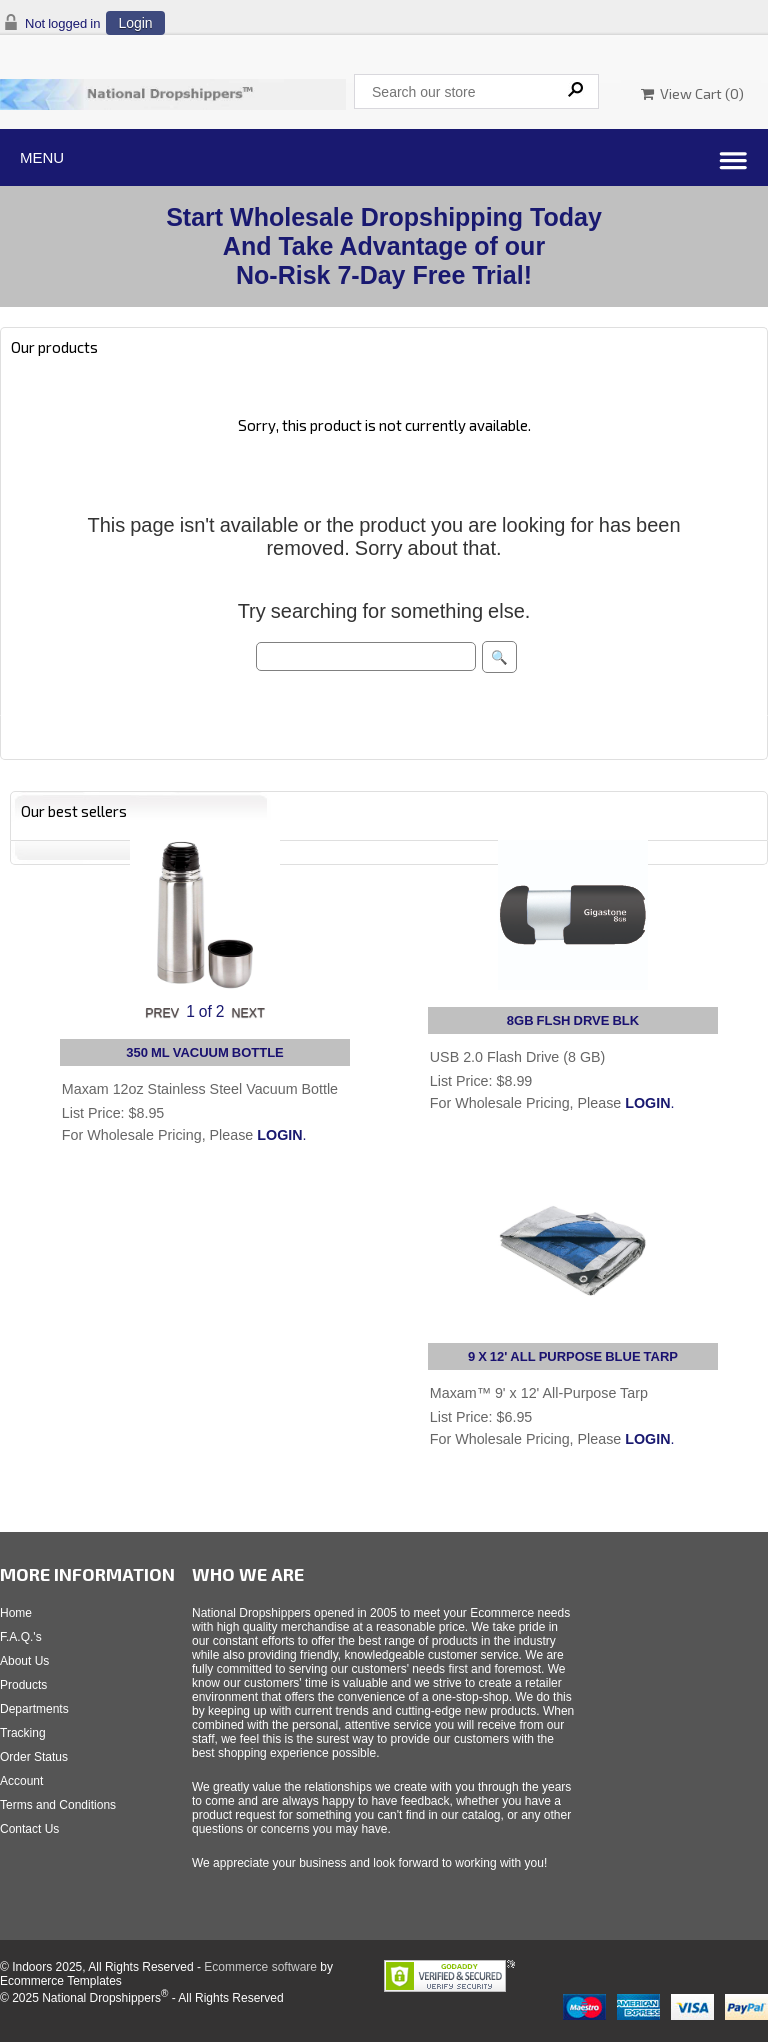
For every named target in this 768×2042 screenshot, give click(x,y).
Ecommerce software (260, 1967)
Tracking (23, 1733)
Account (21, 1781)
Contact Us (29, 1829)
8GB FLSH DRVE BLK (573, 1020)
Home (16, 1613)
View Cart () (692, 93)
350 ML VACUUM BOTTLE (205, 1052)
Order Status (34, 1757)
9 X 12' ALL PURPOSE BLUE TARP (573, 1356)
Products (23, 1685)
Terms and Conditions (58, 1805)
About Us (24, 1661)
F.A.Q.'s (21, 1637)
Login (135, 23)
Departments (34, 1709)
